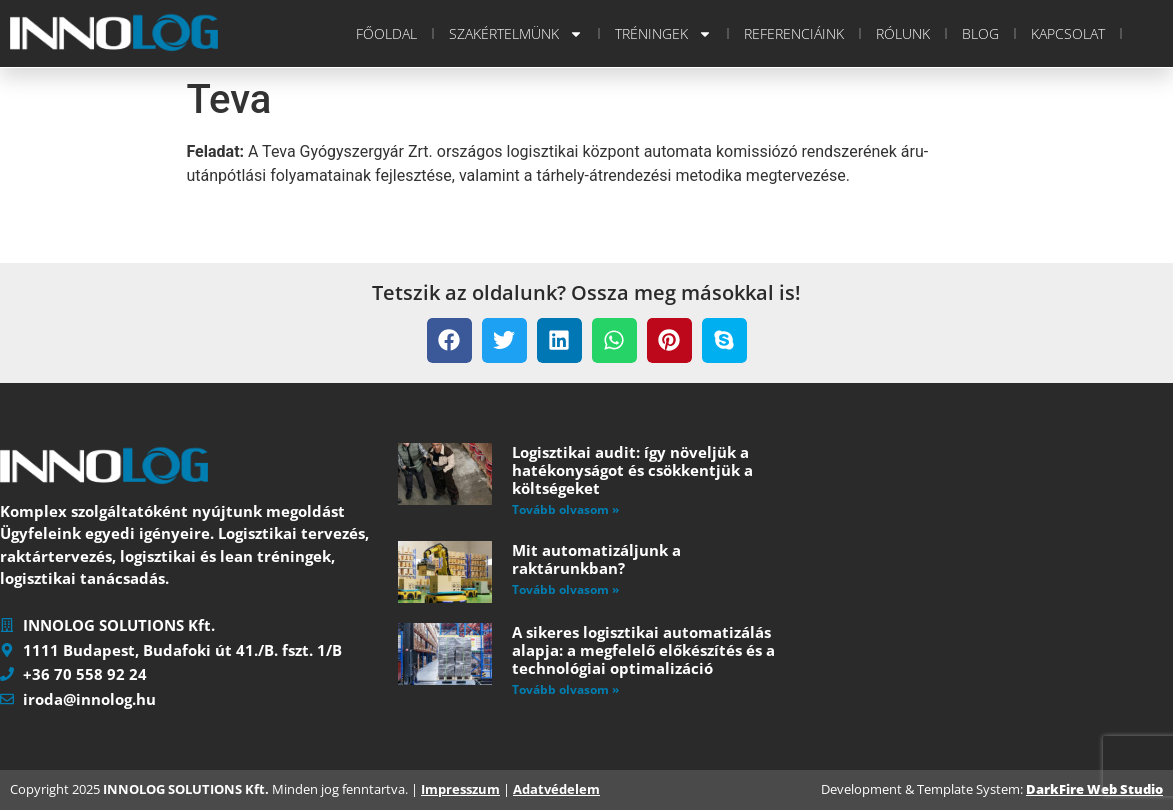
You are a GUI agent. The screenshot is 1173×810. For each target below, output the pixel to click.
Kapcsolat (1068, 33)
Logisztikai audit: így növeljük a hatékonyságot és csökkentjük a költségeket (632, 470)
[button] (449, 340)
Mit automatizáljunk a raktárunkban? (596, 559)
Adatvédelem (556, 789)
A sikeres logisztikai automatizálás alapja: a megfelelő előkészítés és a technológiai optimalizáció (643, 650)
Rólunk (903, 33)
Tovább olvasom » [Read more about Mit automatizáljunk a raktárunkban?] (565, 589)
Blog (980, 33)
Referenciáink (794, 33)
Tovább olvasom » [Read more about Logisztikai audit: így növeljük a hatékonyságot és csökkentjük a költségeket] (565, 509)
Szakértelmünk (516, 34)
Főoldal (386, 33)
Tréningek (663, 34)
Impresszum (460, 789)
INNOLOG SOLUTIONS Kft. (186, 789)
